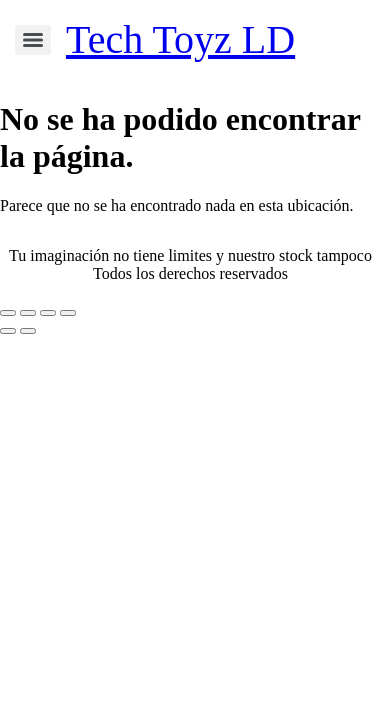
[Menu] (33, 40)
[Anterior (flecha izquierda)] (8, 331)
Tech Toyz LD (180, 39)
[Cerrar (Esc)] (68, 313)
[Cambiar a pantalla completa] (28, 313)
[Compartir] (48, 313)
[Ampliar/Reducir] (8, 313)
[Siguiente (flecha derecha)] (28, 331)
